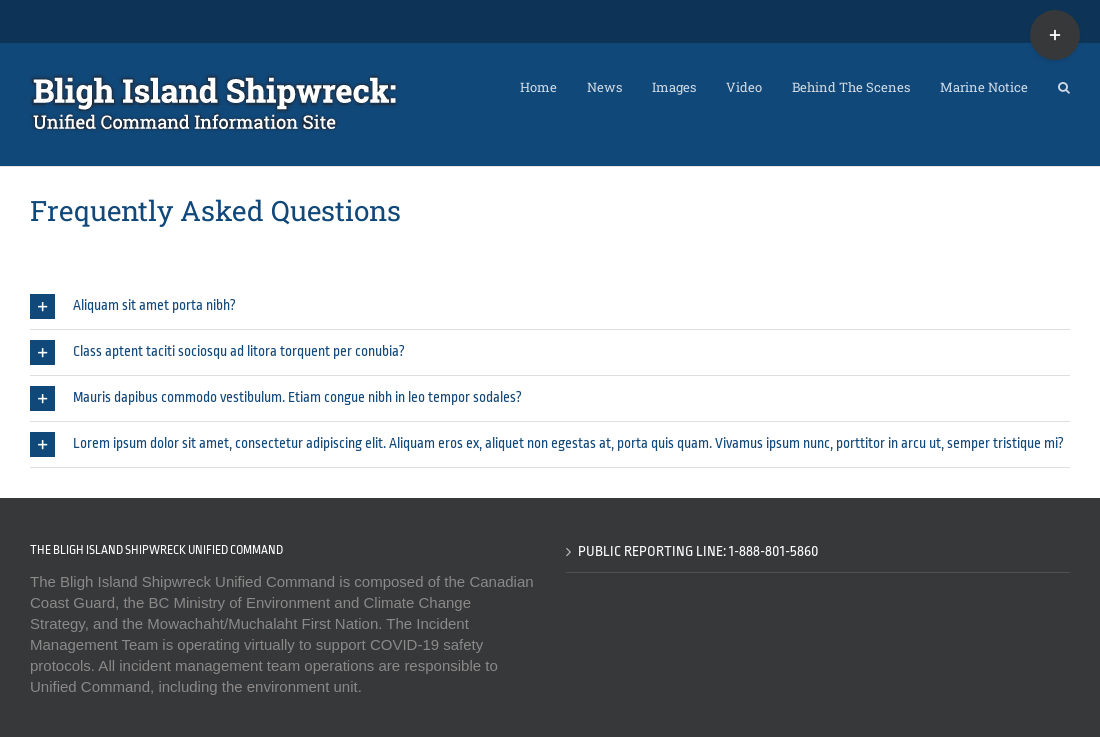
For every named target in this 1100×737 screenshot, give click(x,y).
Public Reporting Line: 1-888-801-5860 (698, 551)
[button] (1064, 82)
